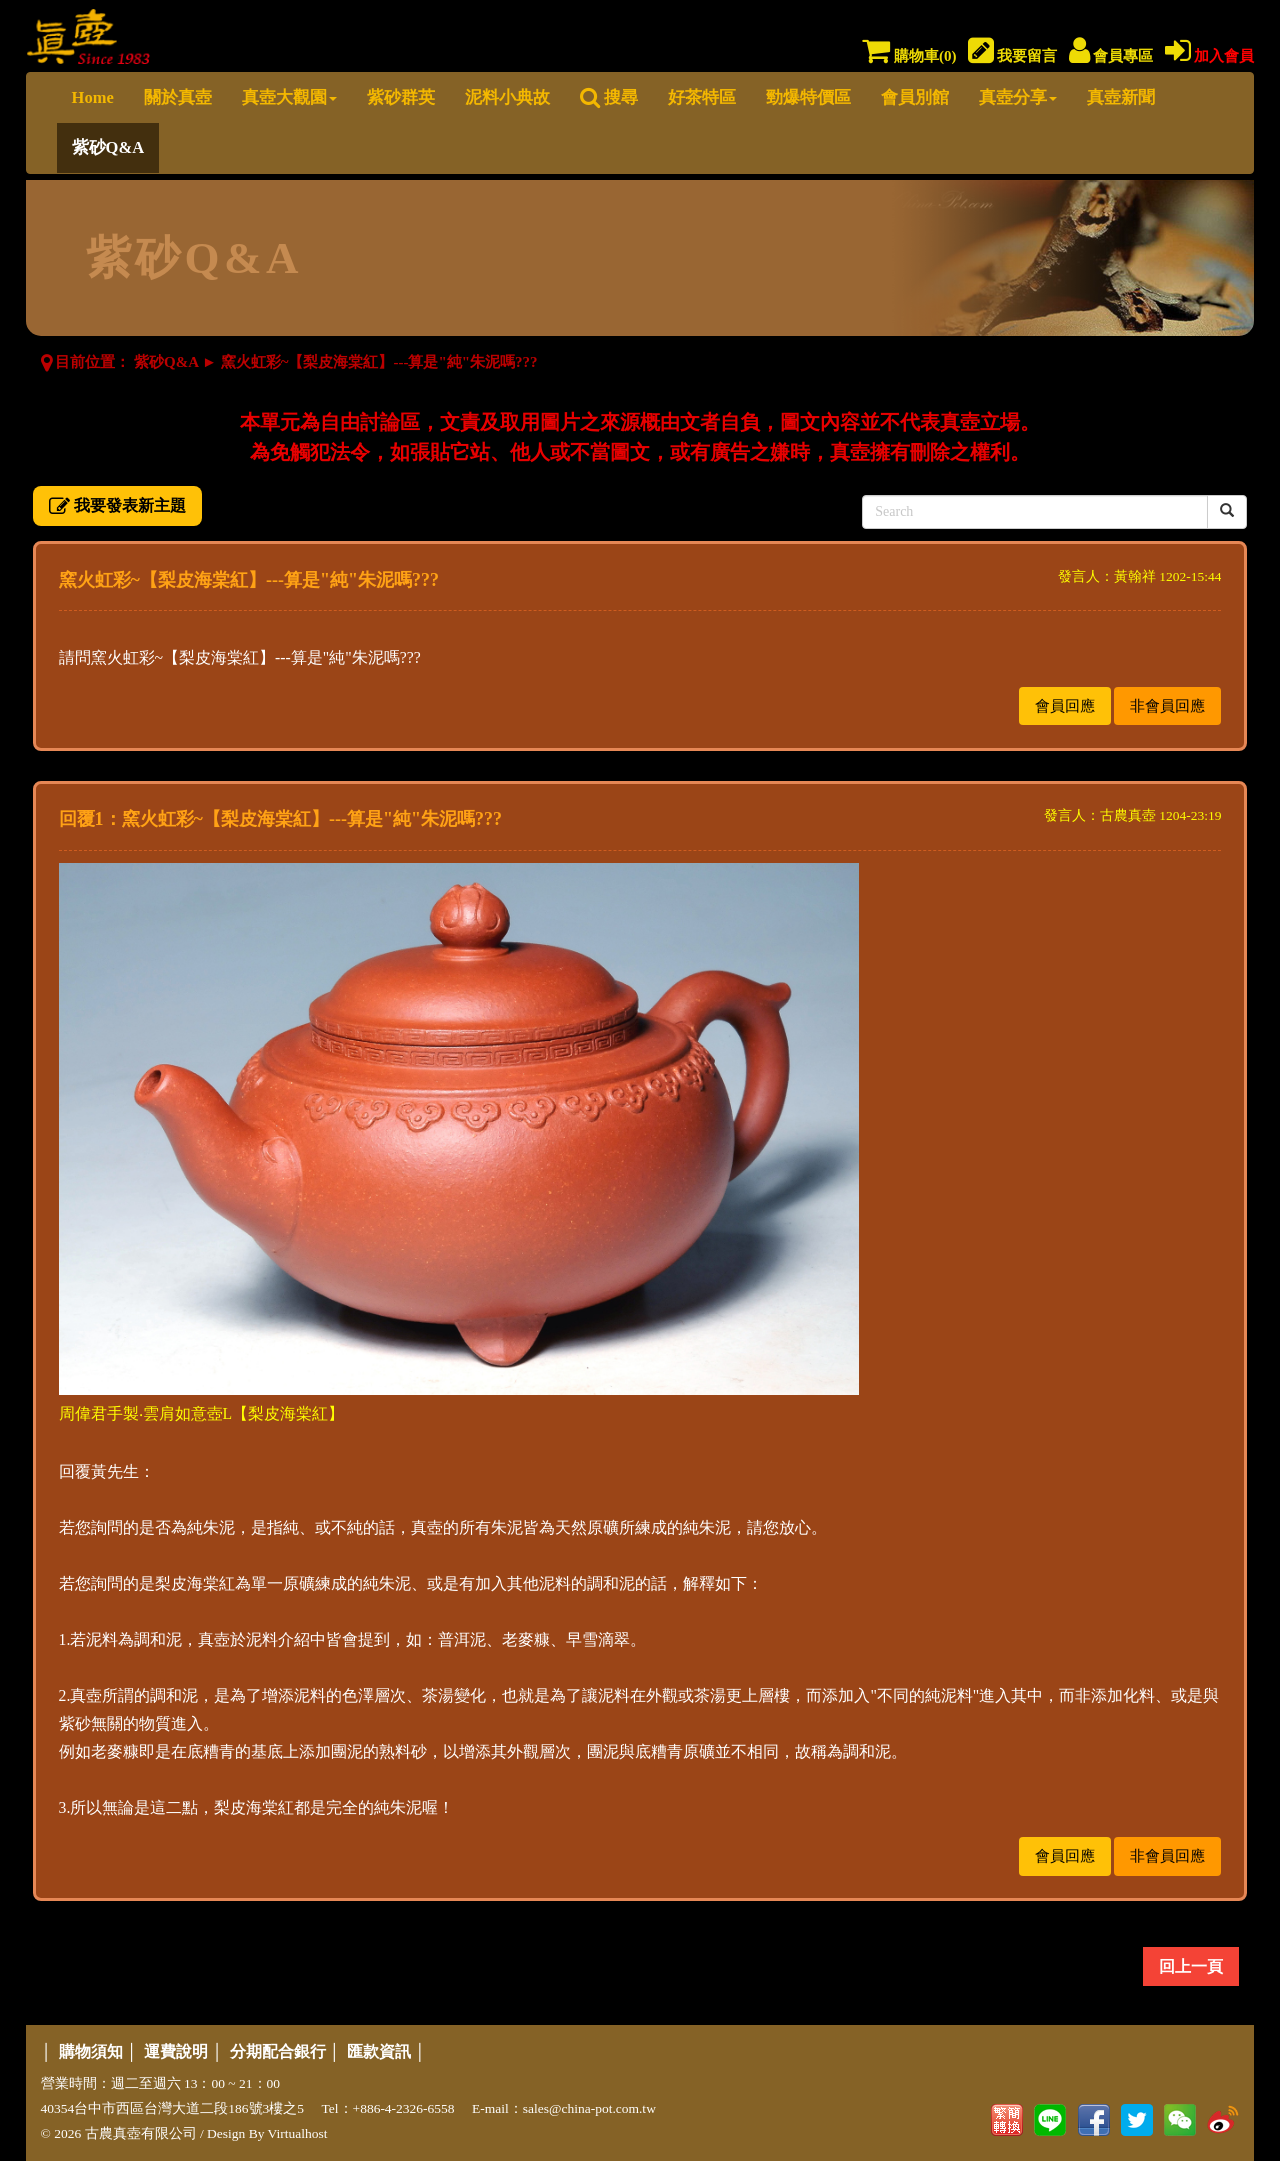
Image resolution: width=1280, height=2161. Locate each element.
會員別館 (915, 97)
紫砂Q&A (108, 147)
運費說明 (176, 2051)
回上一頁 (1191, 1966)
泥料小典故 (507, 97)
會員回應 (1065, 706)
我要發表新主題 (117, 505)
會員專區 (1111, 56)
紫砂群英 (401, 97)
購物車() (909, 56)
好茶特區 (702, 97)
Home (93, 97)
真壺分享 (1018, 97)
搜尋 (609, 97)
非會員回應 (1167, 706)
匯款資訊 (379, 2051)
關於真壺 (178, 97)
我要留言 (1013, 56)
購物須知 (91, 2051)
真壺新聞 (1121, 97)
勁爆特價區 (808, 97)
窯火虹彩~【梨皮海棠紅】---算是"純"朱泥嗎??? (379, 362)
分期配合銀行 (278, 2051)
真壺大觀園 (289, 97)
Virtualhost (298, 2133)
